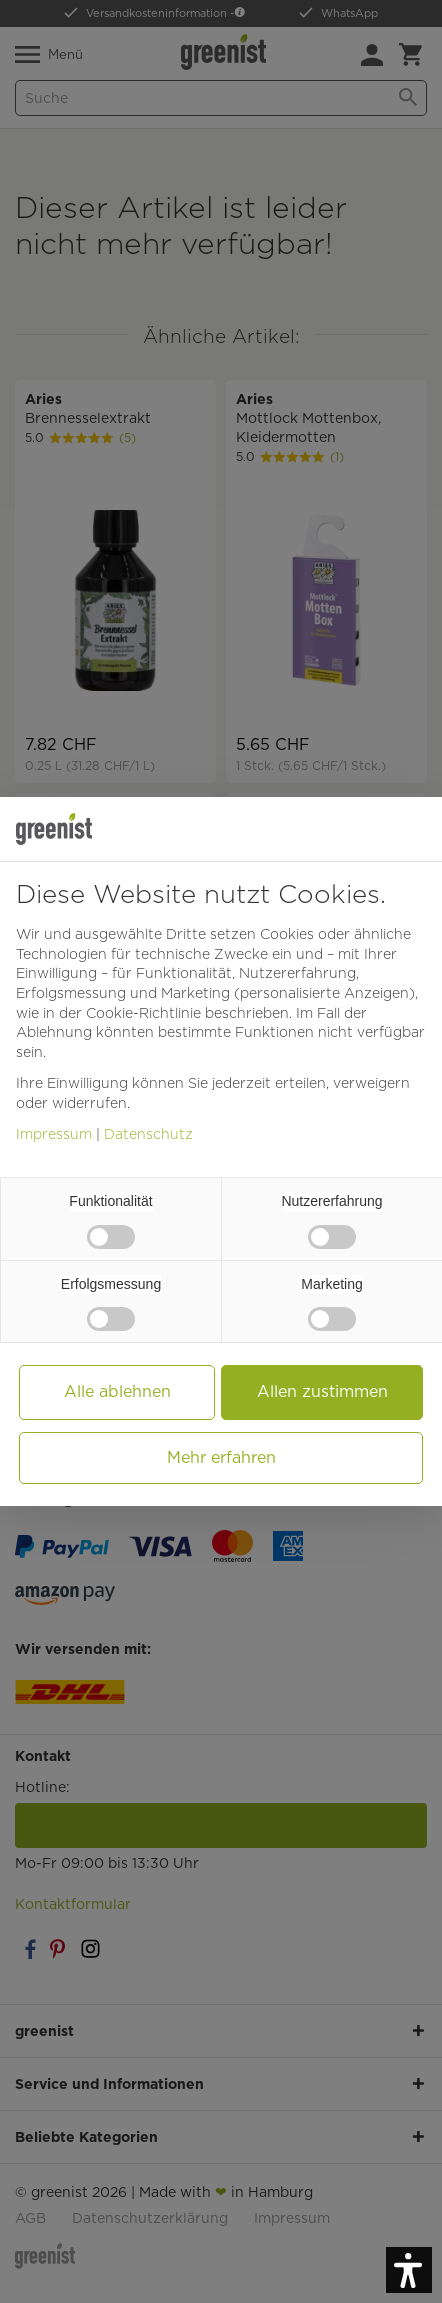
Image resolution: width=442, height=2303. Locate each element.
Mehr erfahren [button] (221, 1457)
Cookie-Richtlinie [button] (143, 1013)
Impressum (54, 1134)
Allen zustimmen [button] (322, 1391)
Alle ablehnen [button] (117, 1391)
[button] (409, 2270)
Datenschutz (148, 1134)
